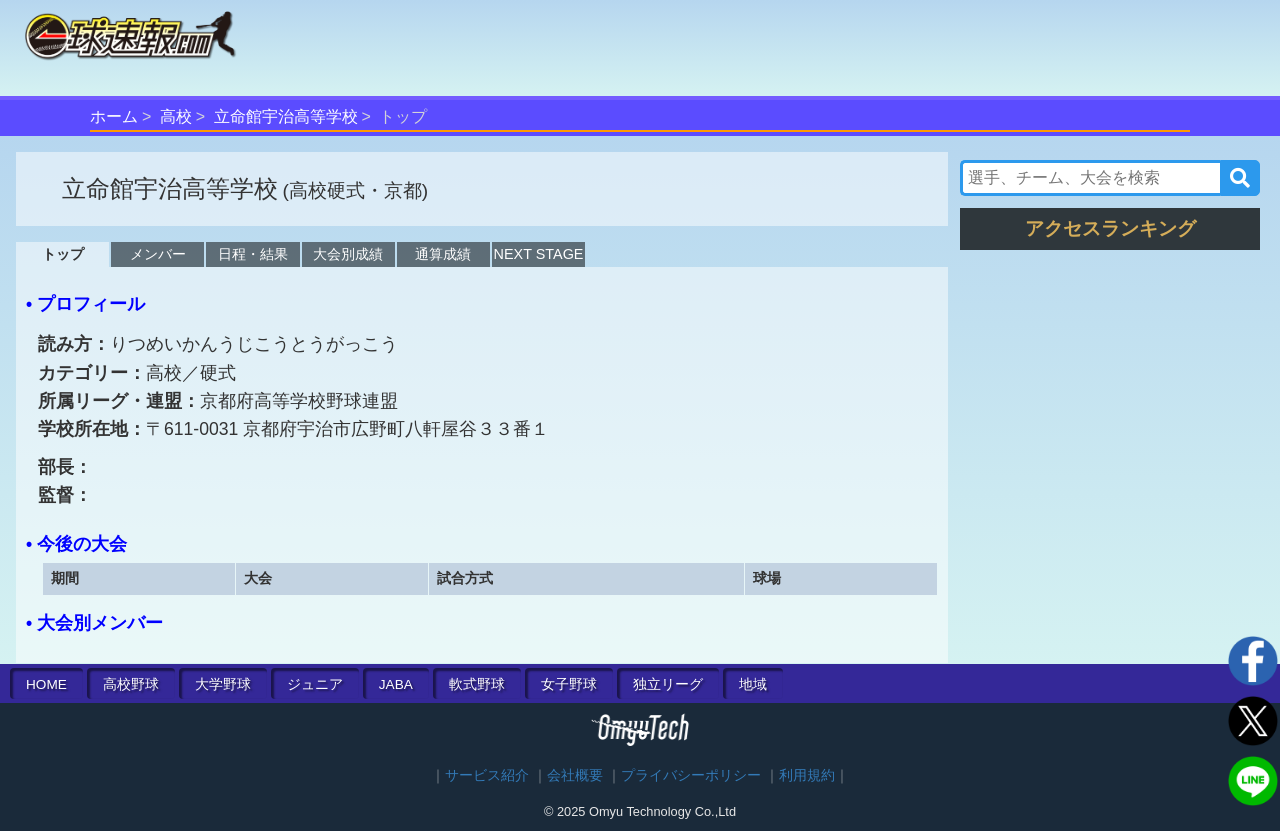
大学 (223, 684)
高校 (176, 116)
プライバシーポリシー (691, 775)
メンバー (158, 254)
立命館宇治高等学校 (286, 116)
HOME (46, 684)
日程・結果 (253, 254)
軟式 (477, 684)
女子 (569, 684)
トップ (63, 254)
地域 (753, 684)
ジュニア (315, 684)
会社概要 (575, 775)
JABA (396, 684)
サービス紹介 (487, 775)
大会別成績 (348, 254)
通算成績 (443, 254)
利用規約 (807, 775)
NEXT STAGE (539, 254)
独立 (668, 684)
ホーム (114, 116)
